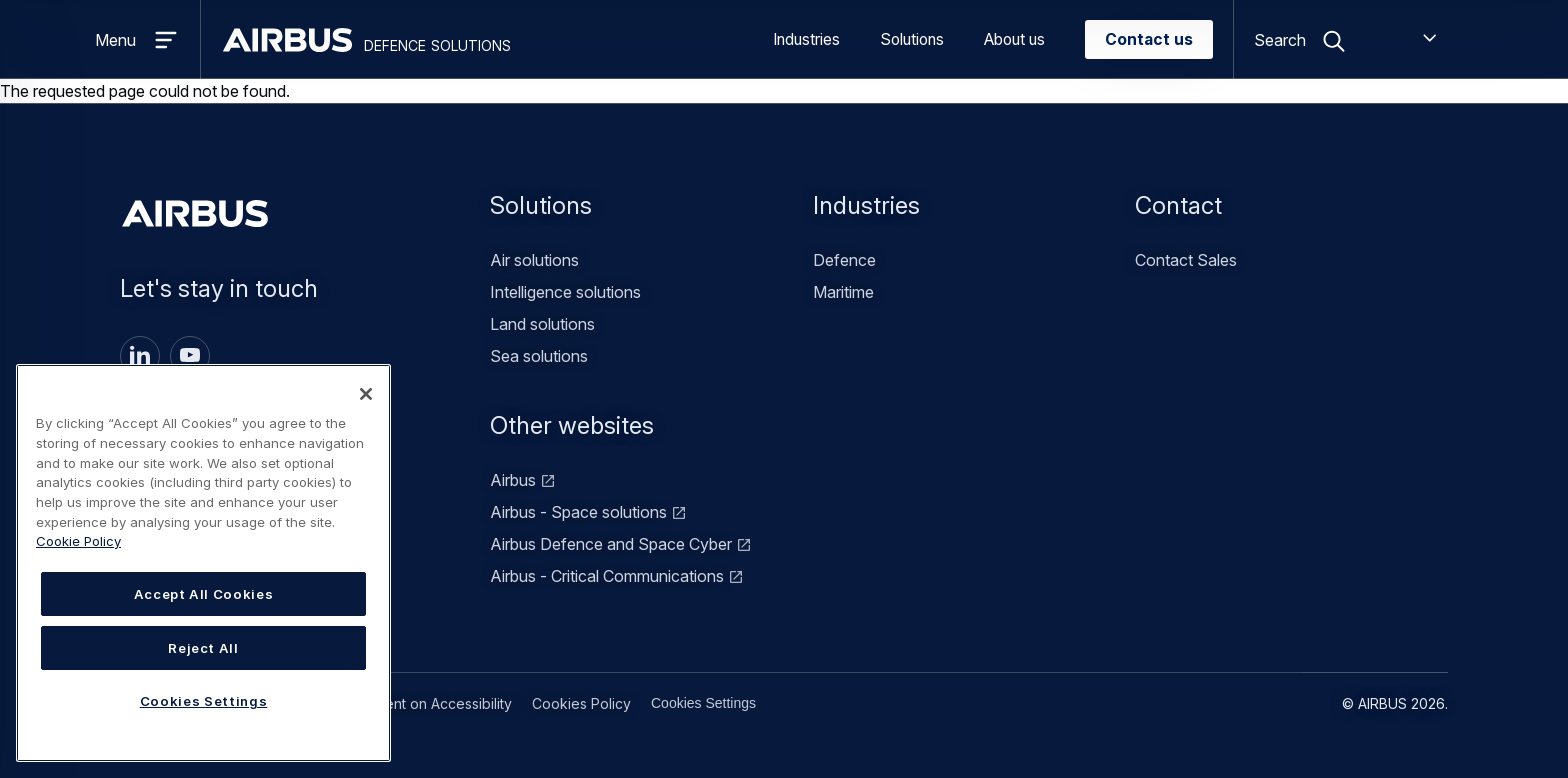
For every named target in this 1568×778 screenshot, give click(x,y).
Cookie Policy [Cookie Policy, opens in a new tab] (78, 541)
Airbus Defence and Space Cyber (611, 544)
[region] (203, 563)
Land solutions (542, 324)
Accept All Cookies (204, 594)
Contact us (1149, 39)
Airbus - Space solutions (578, 512)
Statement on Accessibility (426, 703)
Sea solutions (539, 356)
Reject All (203, 648)
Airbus (513, 480)
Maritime (843, 292)
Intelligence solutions (565, 292)
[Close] (366, 394)
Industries (806, 39)
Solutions (912, 39)
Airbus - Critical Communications (607, 576)
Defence (844, 260)
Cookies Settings (703, 703)
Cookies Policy (581, 703)
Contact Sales (1186, 260)
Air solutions (534, 260)
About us (1014, 39)
